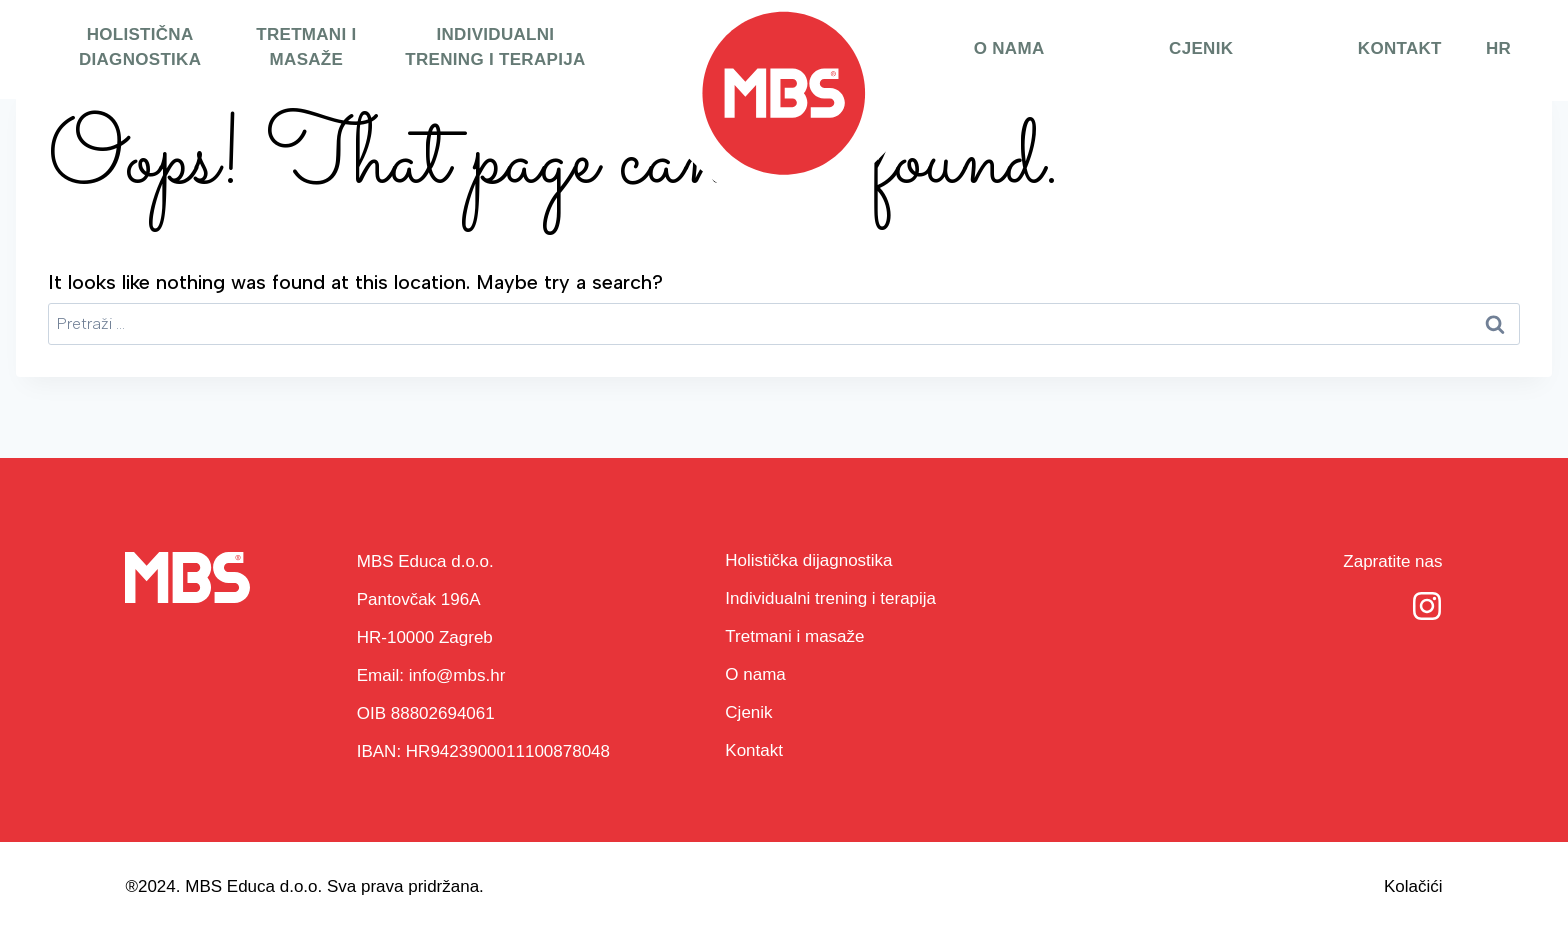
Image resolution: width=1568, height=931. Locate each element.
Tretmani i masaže (306, 47)
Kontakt (1400, 48)
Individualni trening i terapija (495, 47)
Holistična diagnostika (140, 47)
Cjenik (1201, 48)
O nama (1009, 48)
